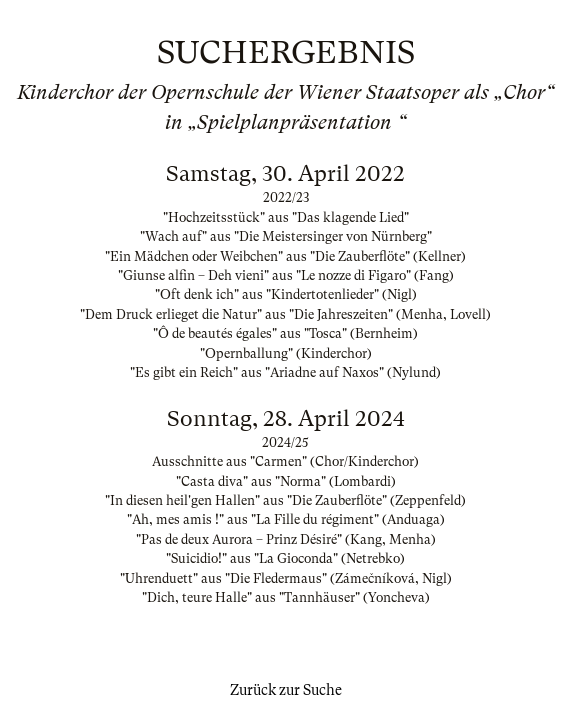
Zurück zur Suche (286, 690)
